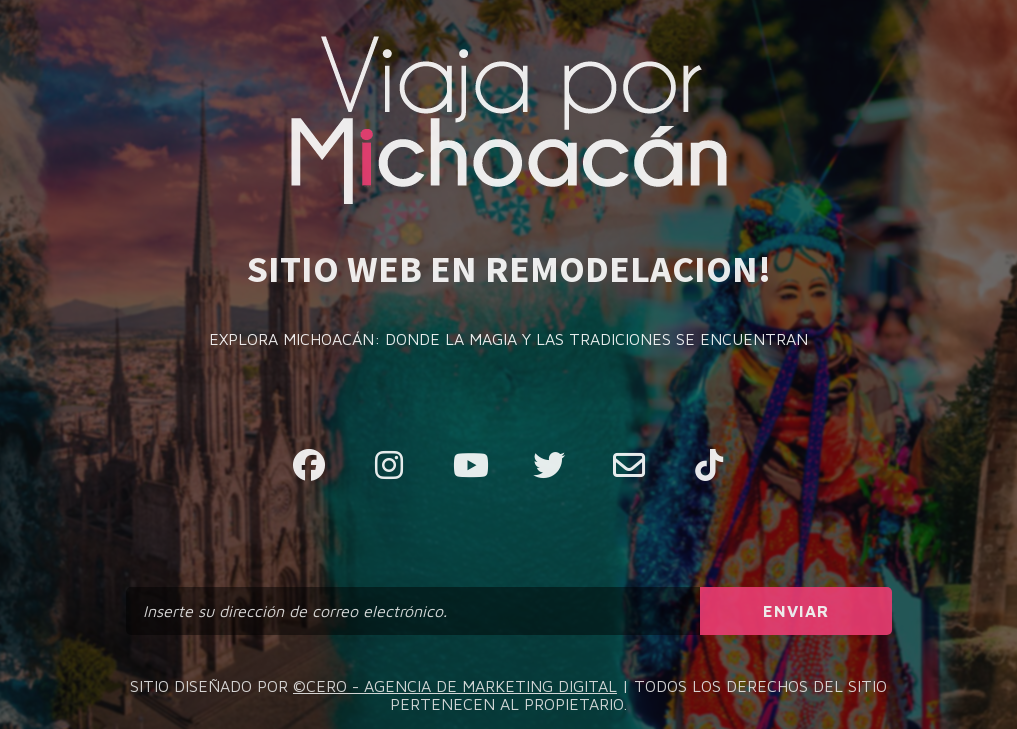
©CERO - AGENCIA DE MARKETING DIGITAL (455, 686)
